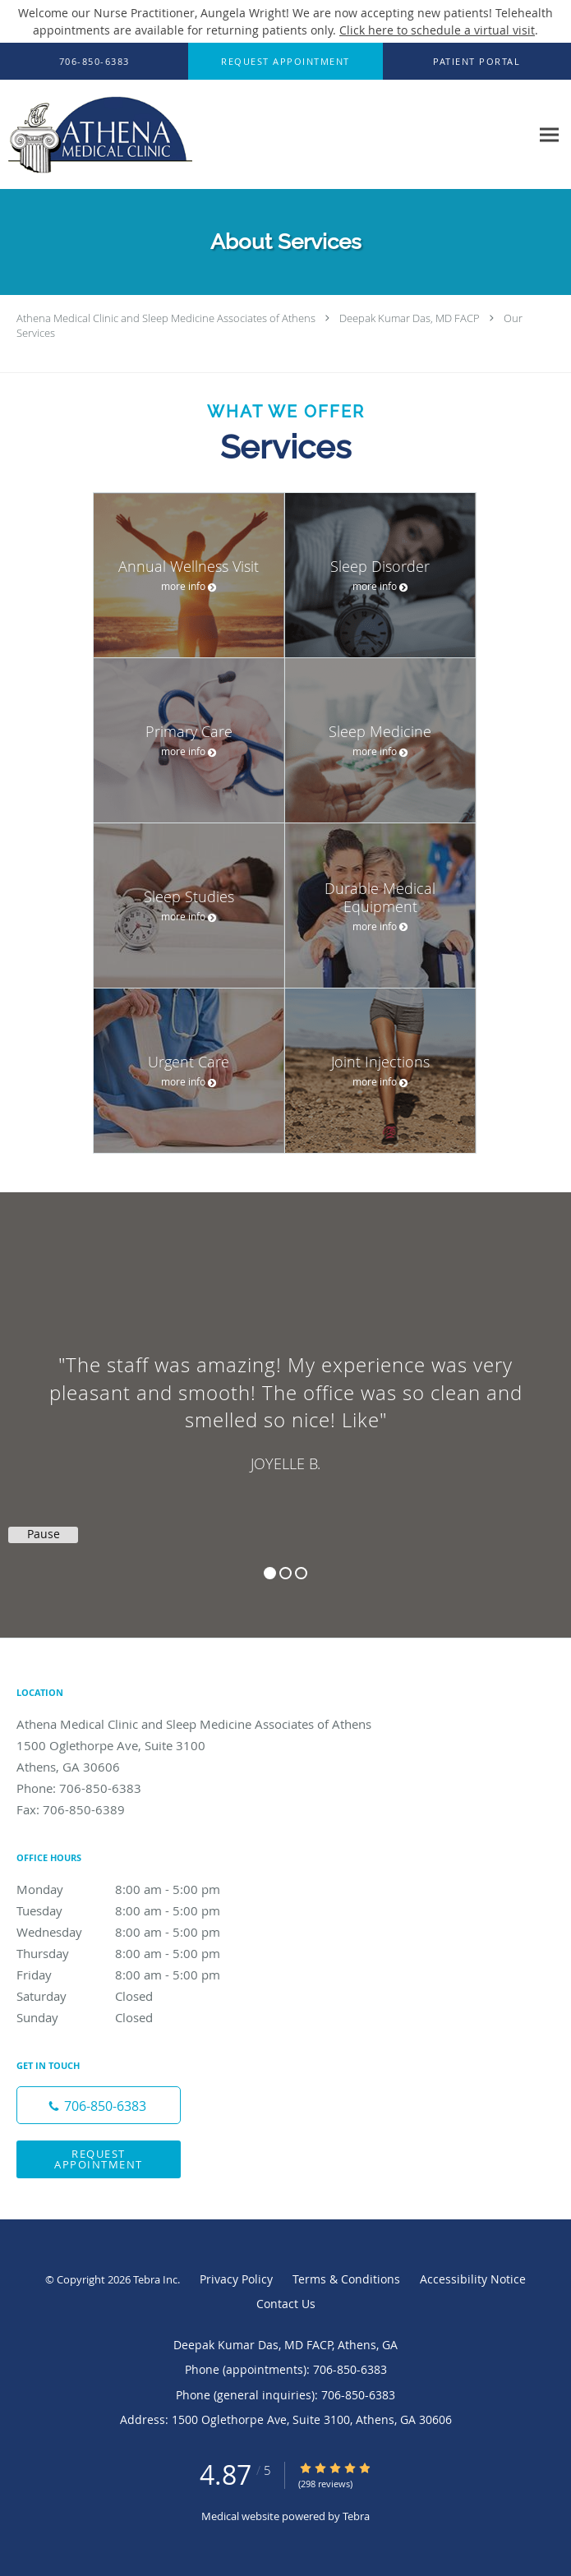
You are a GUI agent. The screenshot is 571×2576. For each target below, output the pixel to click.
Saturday (135, 1996)
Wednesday (135, 1931)
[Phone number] (98, 2105)
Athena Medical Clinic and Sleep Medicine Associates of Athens (165, 318)
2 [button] (285, 1573)
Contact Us (285, 2303)
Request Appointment (98, 2159)
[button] (285, 62)
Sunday (135, 2017)
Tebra (356, 2516)
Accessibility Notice (473, 2279)
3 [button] (301, 1573)
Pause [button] (43, 1534)
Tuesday (135, 1910)
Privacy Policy (236, 2279)
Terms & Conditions (346, 2279)
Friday (135, 1974)
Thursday (135, 1953)
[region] (285, 1398)
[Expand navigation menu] (549, 135)
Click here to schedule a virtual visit (437, 30)
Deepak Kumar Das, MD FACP (409, 318)
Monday (135, 1889)
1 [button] (269, 1573)
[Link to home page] (131, 135)
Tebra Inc (155, 2279)
